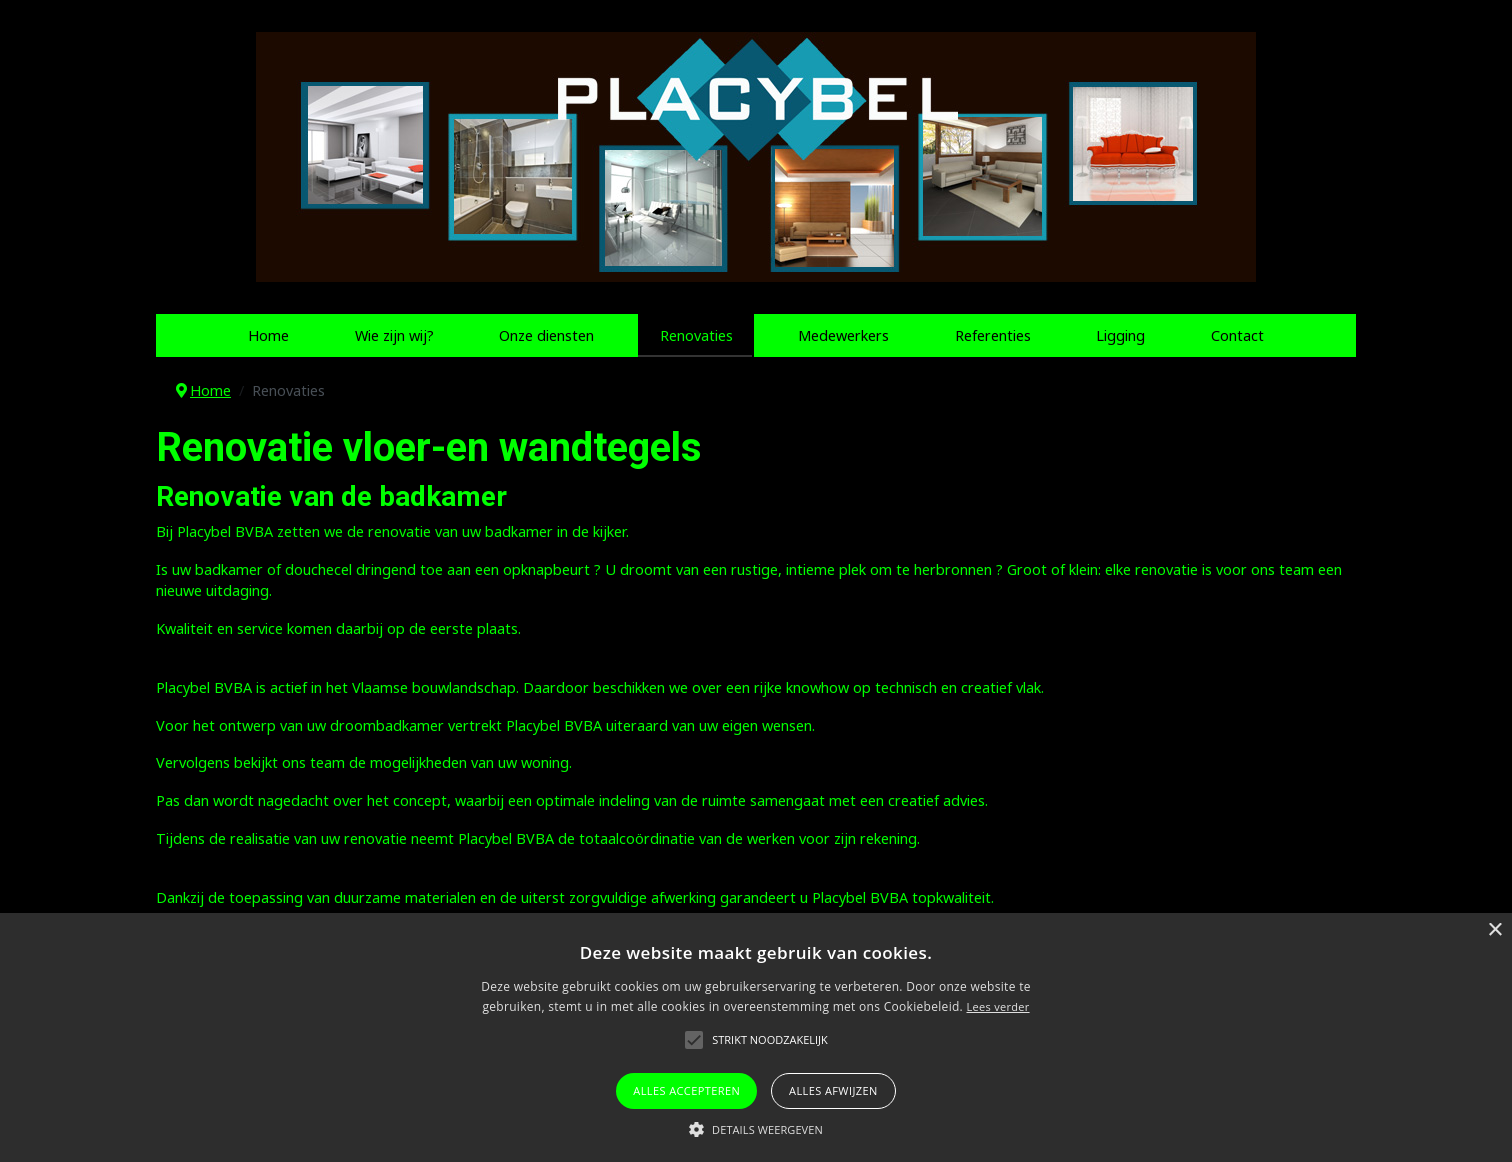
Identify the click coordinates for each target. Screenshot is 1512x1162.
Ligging (1120, 335)
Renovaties (696, 335)
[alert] (756, 1037)
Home (268, 335)
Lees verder (997, 1006)
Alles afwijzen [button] (833, 1090)
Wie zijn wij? (394, 335)
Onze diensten (546, 335)
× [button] (1494, 930)
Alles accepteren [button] (686, 1090)
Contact (1237, 335)
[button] (756, 1129)
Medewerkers (843, 335)
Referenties (993, 335)
